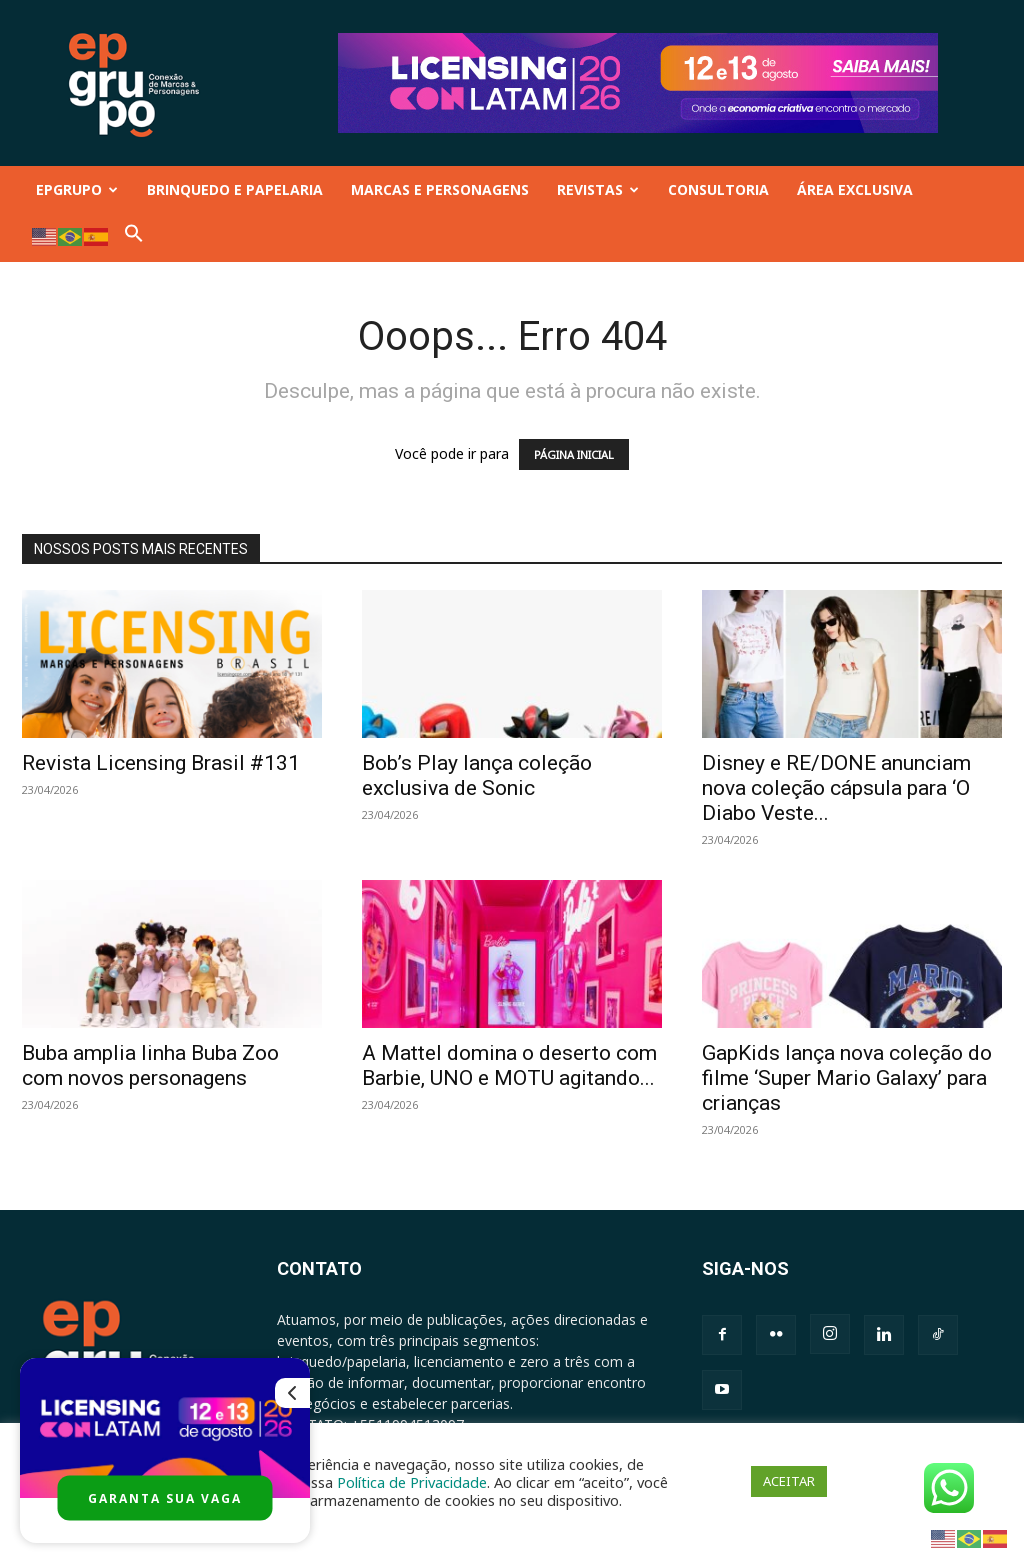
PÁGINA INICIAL (574, 454)
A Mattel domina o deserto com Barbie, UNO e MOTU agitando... (509, 1065)
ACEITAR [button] (789, 1481)
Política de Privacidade (412, 1482)
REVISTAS (598, 189)
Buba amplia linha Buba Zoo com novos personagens (150, 1065)
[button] (134, 237)
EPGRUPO (77, 189)
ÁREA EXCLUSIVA (855, 189)
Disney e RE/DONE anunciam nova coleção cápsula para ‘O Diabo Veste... (836, 788)
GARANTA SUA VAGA (165, 1498)
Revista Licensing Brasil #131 (161, 763)
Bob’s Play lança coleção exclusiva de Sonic (477, 775)
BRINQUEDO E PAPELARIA (235, 189)
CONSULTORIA (718, 189)
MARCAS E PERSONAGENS (440, 189)
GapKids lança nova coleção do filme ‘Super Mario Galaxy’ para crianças (847, 1078)
